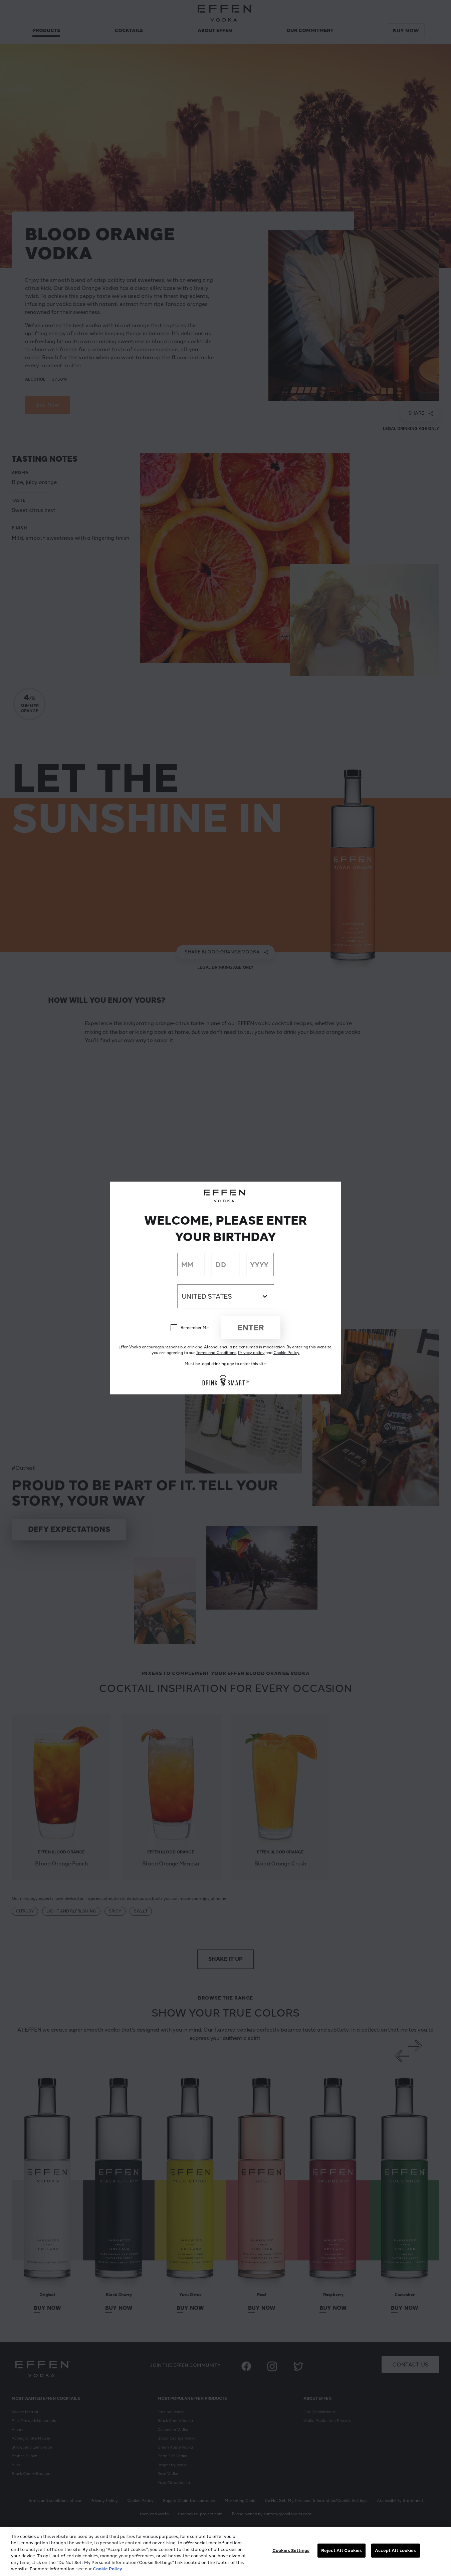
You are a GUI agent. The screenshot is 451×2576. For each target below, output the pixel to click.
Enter (250, 1327)
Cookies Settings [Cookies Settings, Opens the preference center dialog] (290, 2550)
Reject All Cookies (341, 2550)
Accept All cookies (395, 2550)
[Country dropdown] (225, 1296)
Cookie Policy (107, 2568)
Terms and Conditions (216, 1352)
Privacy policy (251, 1352)
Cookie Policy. (286, 1352)
